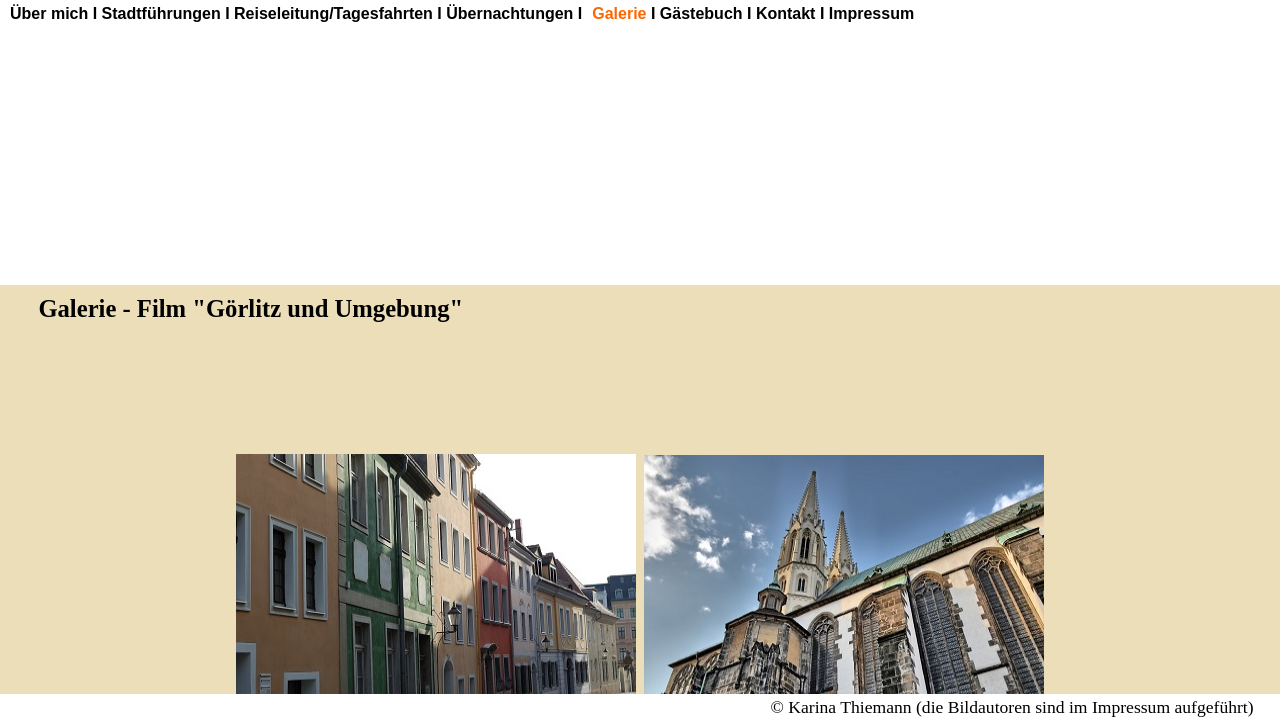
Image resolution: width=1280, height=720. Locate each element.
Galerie (619, 13)
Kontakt (786, 13)
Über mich (49, 13)
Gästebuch (701, 13)
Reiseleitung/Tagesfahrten (333, 13)
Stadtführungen (161, 13)
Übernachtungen (509, 13)
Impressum (871, 13)
